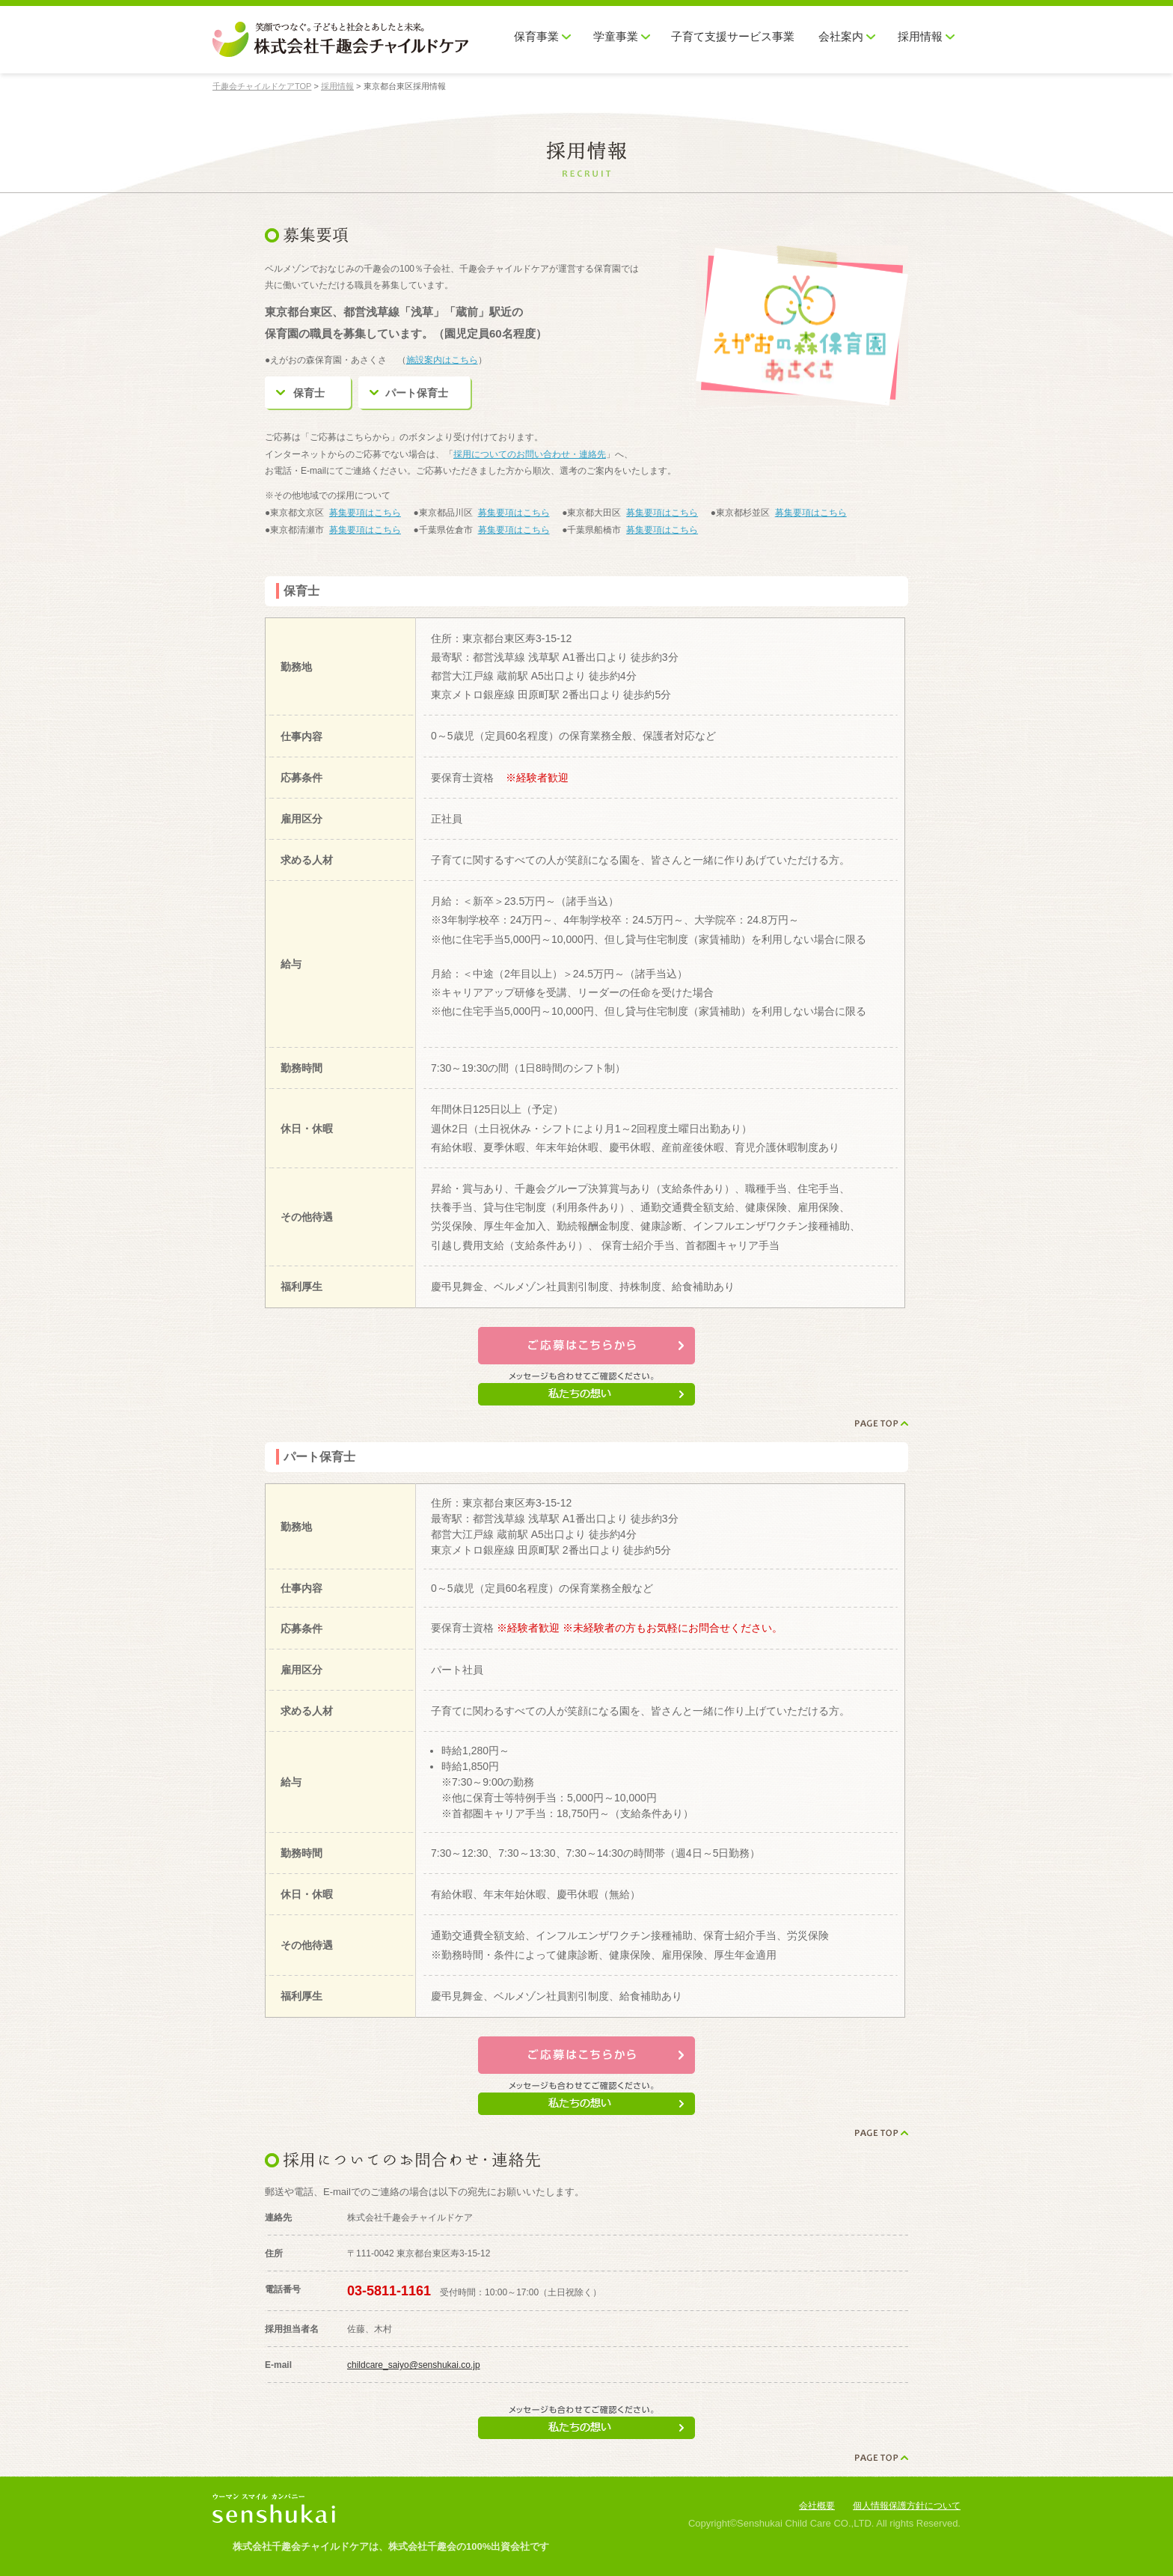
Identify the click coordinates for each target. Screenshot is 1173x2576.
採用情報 (920, 37)
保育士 (309, 393)
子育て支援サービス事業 (732, 37)
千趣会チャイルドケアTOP (261, 86)
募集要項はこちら (365, 512)
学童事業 (615, 37)
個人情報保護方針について (907, 2505)
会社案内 (840, 37)
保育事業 (536, 37)
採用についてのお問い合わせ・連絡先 (529, 454)
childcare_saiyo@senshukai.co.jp (413, 2365)
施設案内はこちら (442, 360)
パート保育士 (416, 393)
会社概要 (817, 2505)
